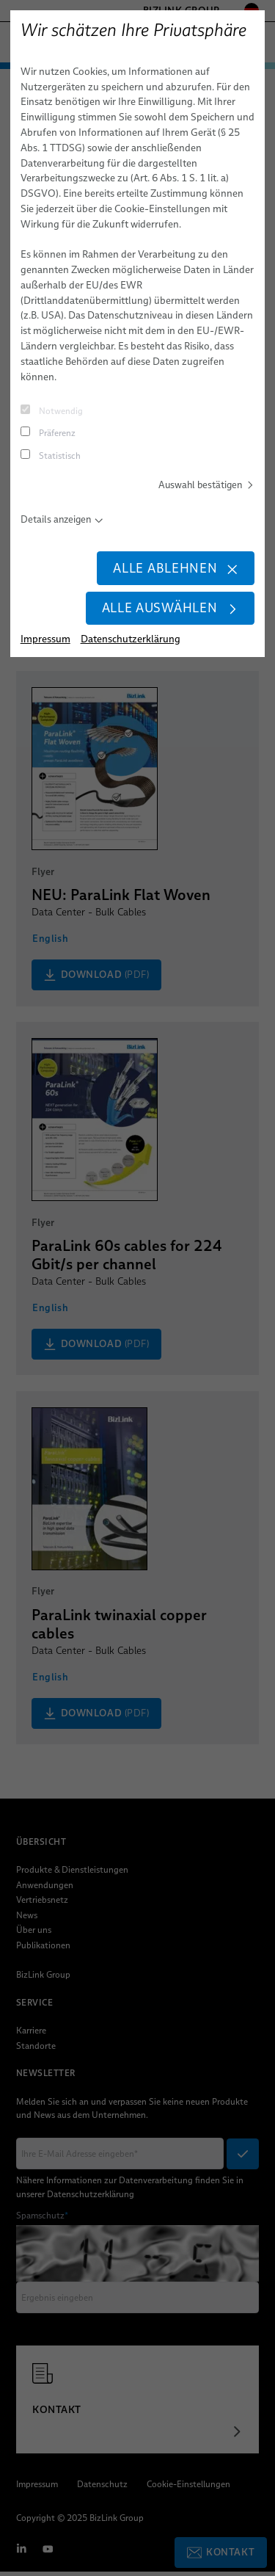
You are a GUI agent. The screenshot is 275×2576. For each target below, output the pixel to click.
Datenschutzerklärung (130, 643)
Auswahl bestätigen (204, 484)
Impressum (45, 643)
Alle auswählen (167, 611)
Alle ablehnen (174, 570)
